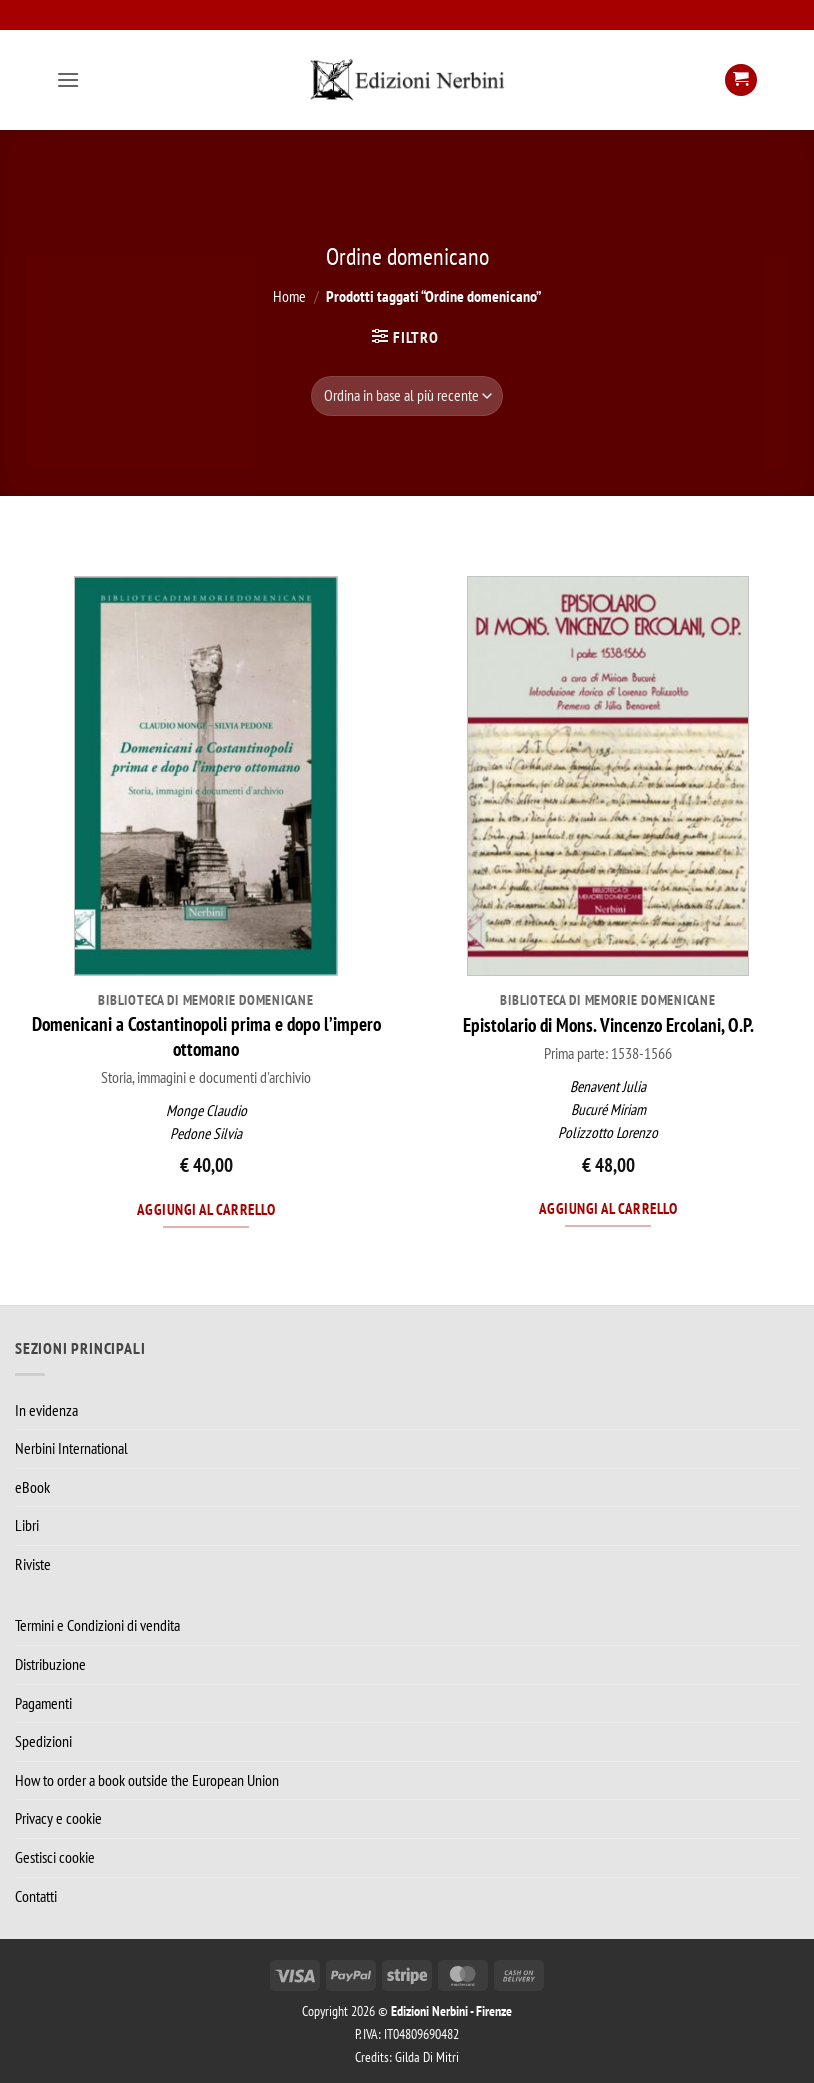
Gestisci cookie (55, 1857)
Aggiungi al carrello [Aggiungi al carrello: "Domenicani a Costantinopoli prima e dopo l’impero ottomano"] (206, 1209)
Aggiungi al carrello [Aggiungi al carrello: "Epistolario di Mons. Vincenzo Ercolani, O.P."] (608, 1208)
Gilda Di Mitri (427, 2056)
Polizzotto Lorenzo (608, 1132)
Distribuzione (50, 1664)
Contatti (36, 1896)
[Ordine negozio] (406, 396)
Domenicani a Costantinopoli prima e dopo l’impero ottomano (206, 1036)
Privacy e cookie (58, 1818)
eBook (32, 1487)
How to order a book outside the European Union (147, 1780)
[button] (68, 79)
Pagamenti (43, 1703)
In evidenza (46, 1410)
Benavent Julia (608, 1086)
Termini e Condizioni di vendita (97, 1625)
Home (289, 296)
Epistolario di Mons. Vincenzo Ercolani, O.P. (608, 1025)
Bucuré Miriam (608, 1109)
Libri (27, 1525)
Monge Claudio (206, 1110)
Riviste (33, 1564)
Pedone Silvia (206, 1133)
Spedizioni (43, 1741)
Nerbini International (71, 1448)
